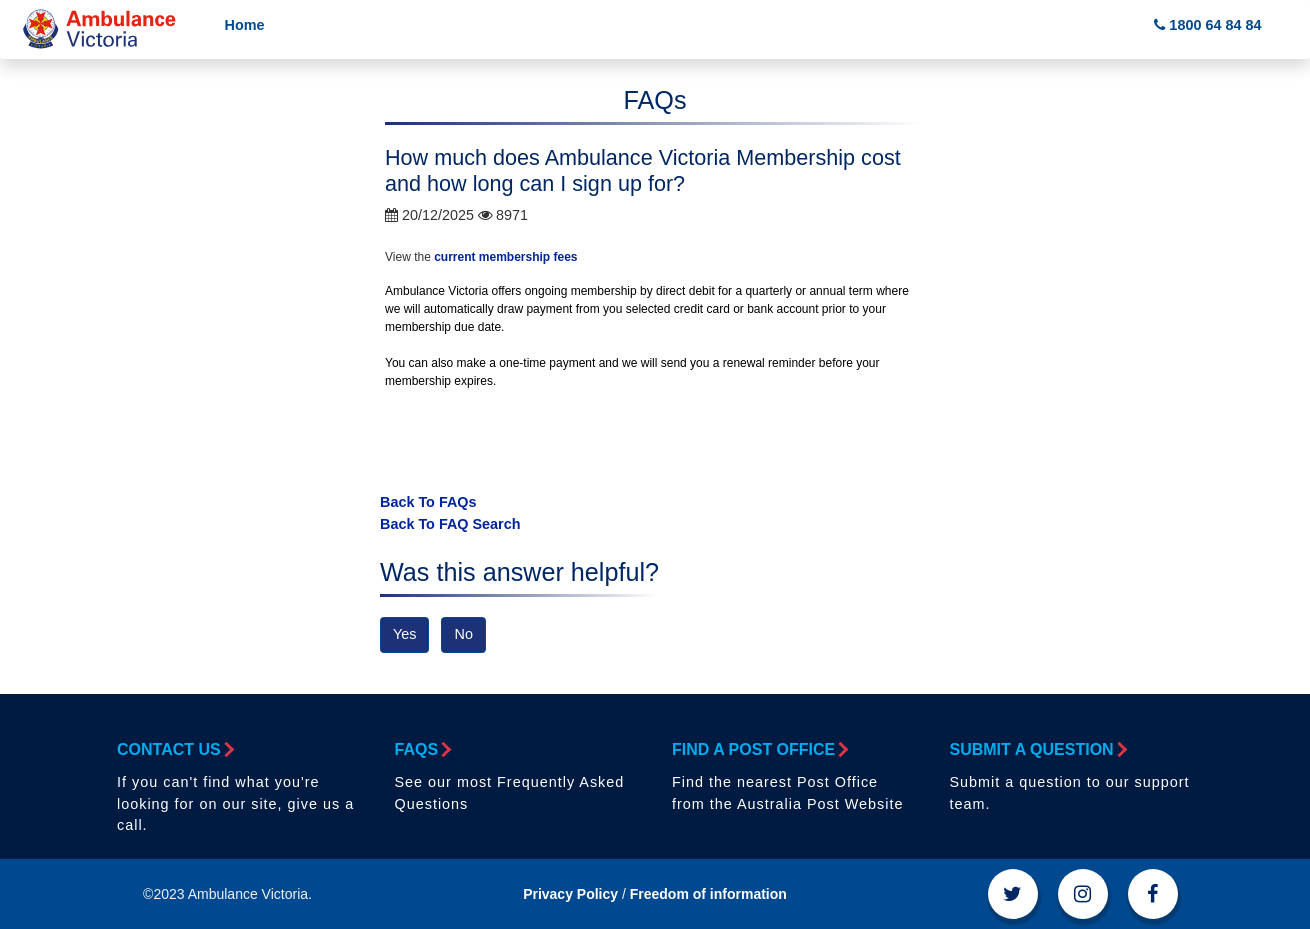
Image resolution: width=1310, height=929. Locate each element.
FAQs (422, 749)
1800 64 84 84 (1207, 25)
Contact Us (174, 749)
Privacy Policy (570, 894)
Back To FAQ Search (450, 524)
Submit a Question (1037, 749)
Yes (404, 634)
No (463, 634)
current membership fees (505, 257)
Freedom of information (708, 894)
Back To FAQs (428, 502)
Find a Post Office (759, 749)
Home (245, 25)
